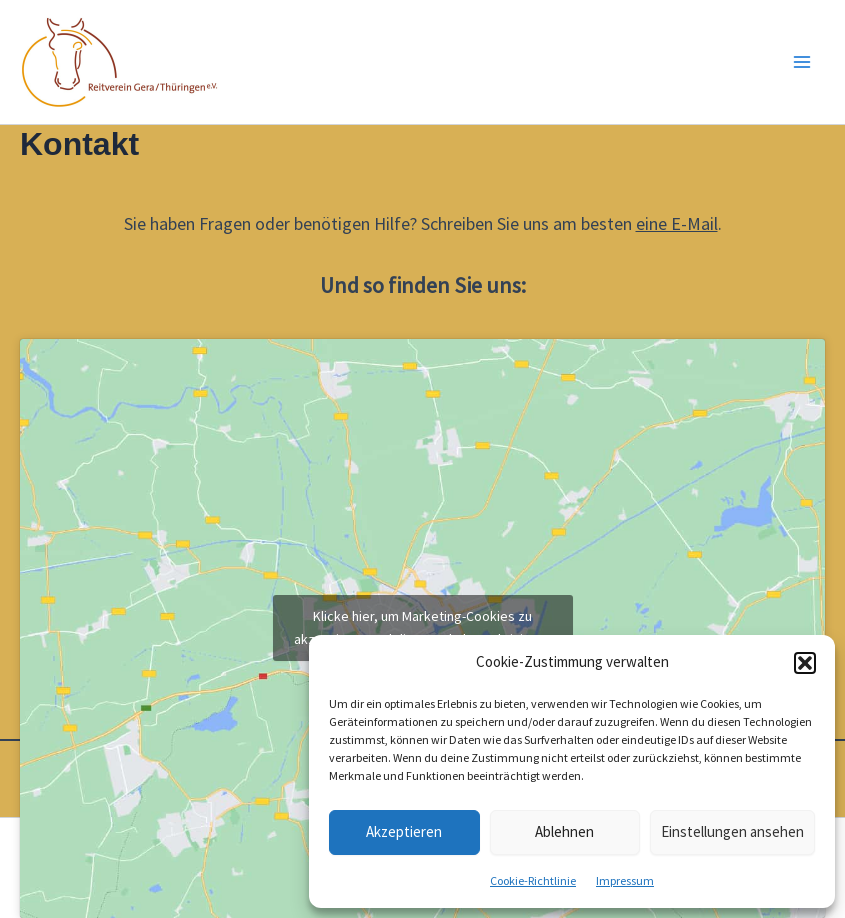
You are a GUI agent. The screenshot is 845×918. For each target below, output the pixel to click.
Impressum (625, 880)
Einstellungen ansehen (732, 831)
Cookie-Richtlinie (533, 880)
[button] (805, 663)
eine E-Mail (677, 223)
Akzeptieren (404, 831)
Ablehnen (564, 831)
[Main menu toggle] (803, 62)
